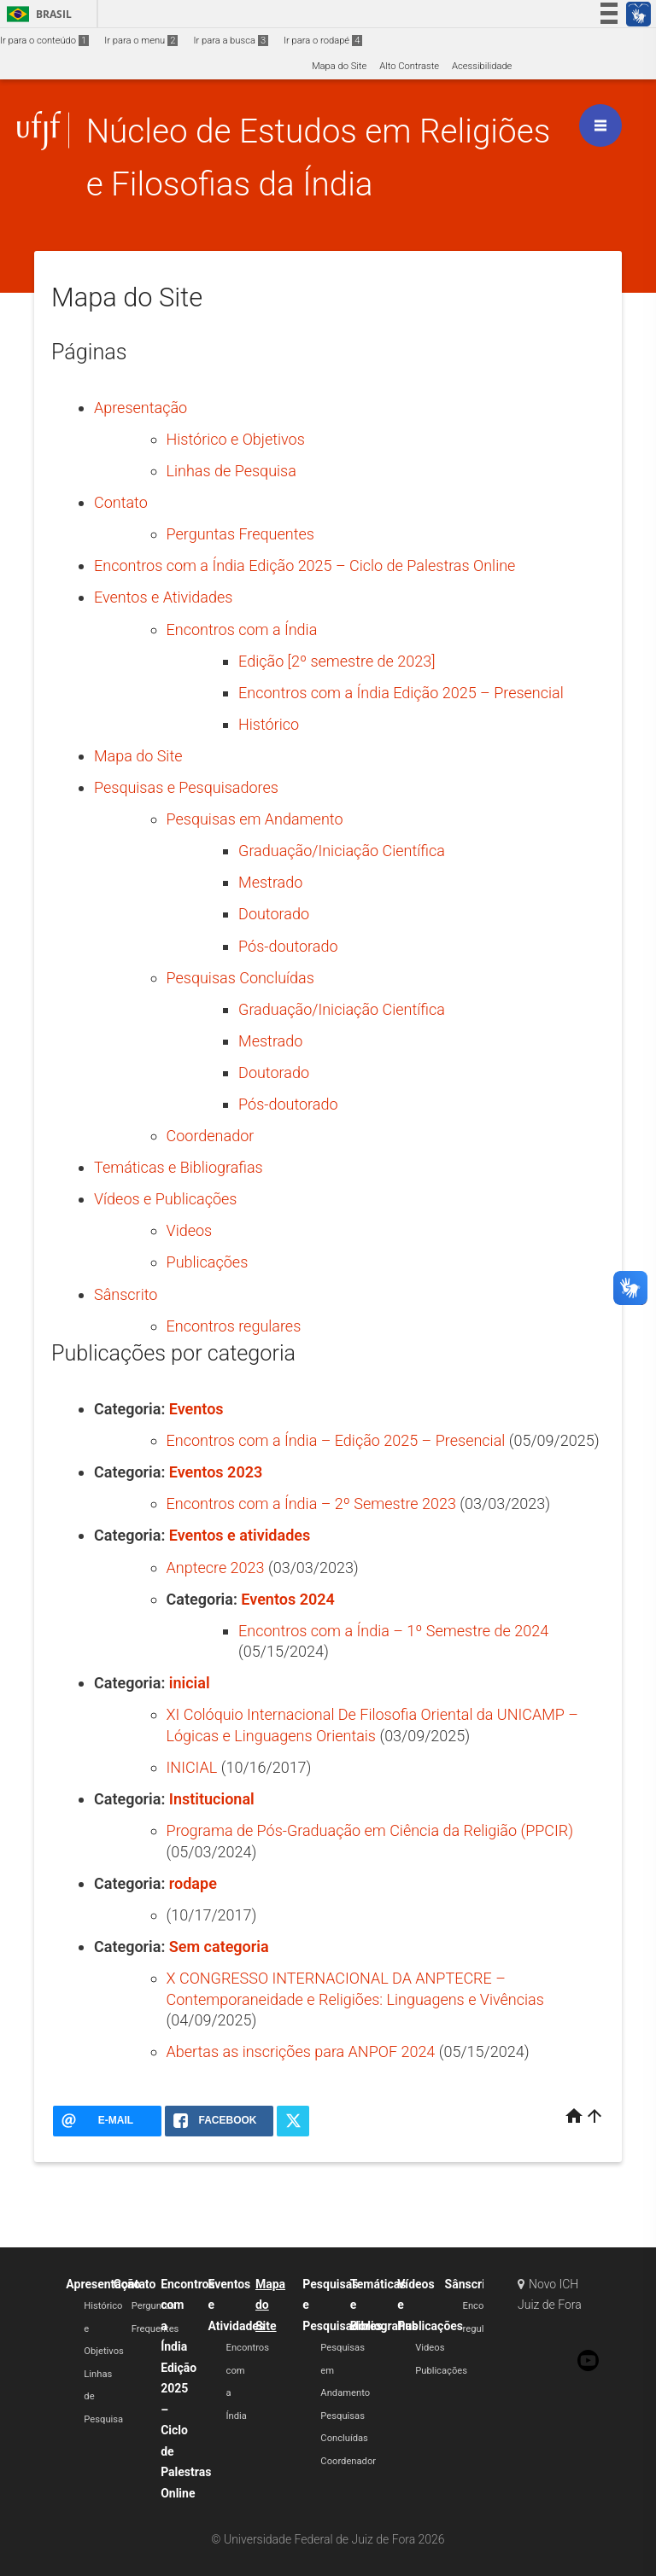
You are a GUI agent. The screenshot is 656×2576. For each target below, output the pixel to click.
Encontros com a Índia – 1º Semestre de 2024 (393, 1631)
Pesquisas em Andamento (255, 819)
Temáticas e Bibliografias (178, 1167)
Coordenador (211, 1136)
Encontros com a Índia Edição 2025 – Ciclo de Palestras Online (304, 565)
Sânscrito (125, 1294)
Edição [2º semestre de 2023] (336, 661)
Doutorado (273, 914)
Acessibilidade (482, 66)
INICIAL (192, 1767)
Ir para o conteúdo (44, 40)
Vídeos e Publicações (165, 1199)
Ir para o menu (141, 40)
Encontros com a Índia (242, 629)
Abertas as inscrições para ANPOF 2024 (301, 2051)
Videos (190, 1230)
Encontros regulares (234, 1326)
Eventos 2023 (215, 1472)
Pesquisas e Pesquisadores (186, 787)
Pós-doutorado (287, 946)
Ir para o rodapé (323, 40)
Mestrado (270, 882)
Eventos (196, 1409)
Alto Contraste (409, 66)
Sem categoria (219, 1946)
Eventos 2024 (287, 1599)
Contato (121, 502)
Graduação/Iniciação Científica (341, 851)
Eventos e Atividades (163, 597)
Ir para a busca (230, 40)
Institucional (212, 1799)
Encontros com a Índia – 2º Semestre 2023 (311, 1503)
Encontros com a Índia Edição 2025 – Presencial (401, 693)
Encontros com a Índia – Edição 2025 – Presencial (336, 1440)
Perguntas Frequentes (240, 534)
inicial (189, 1683)
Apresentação (140, 408)
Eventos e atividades (239, 1535)
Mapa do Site (339, 66)
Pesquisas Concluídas (240, 978)
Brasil (36, 14)
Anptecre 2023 (216, 1567)
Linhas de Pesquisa (231, 471)
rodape (193, 1883)
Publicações (208, 1262)
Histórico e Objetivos (236, 439)
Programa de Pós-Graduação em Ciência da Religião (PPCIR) (370, 1830)
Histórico (268, 724)
